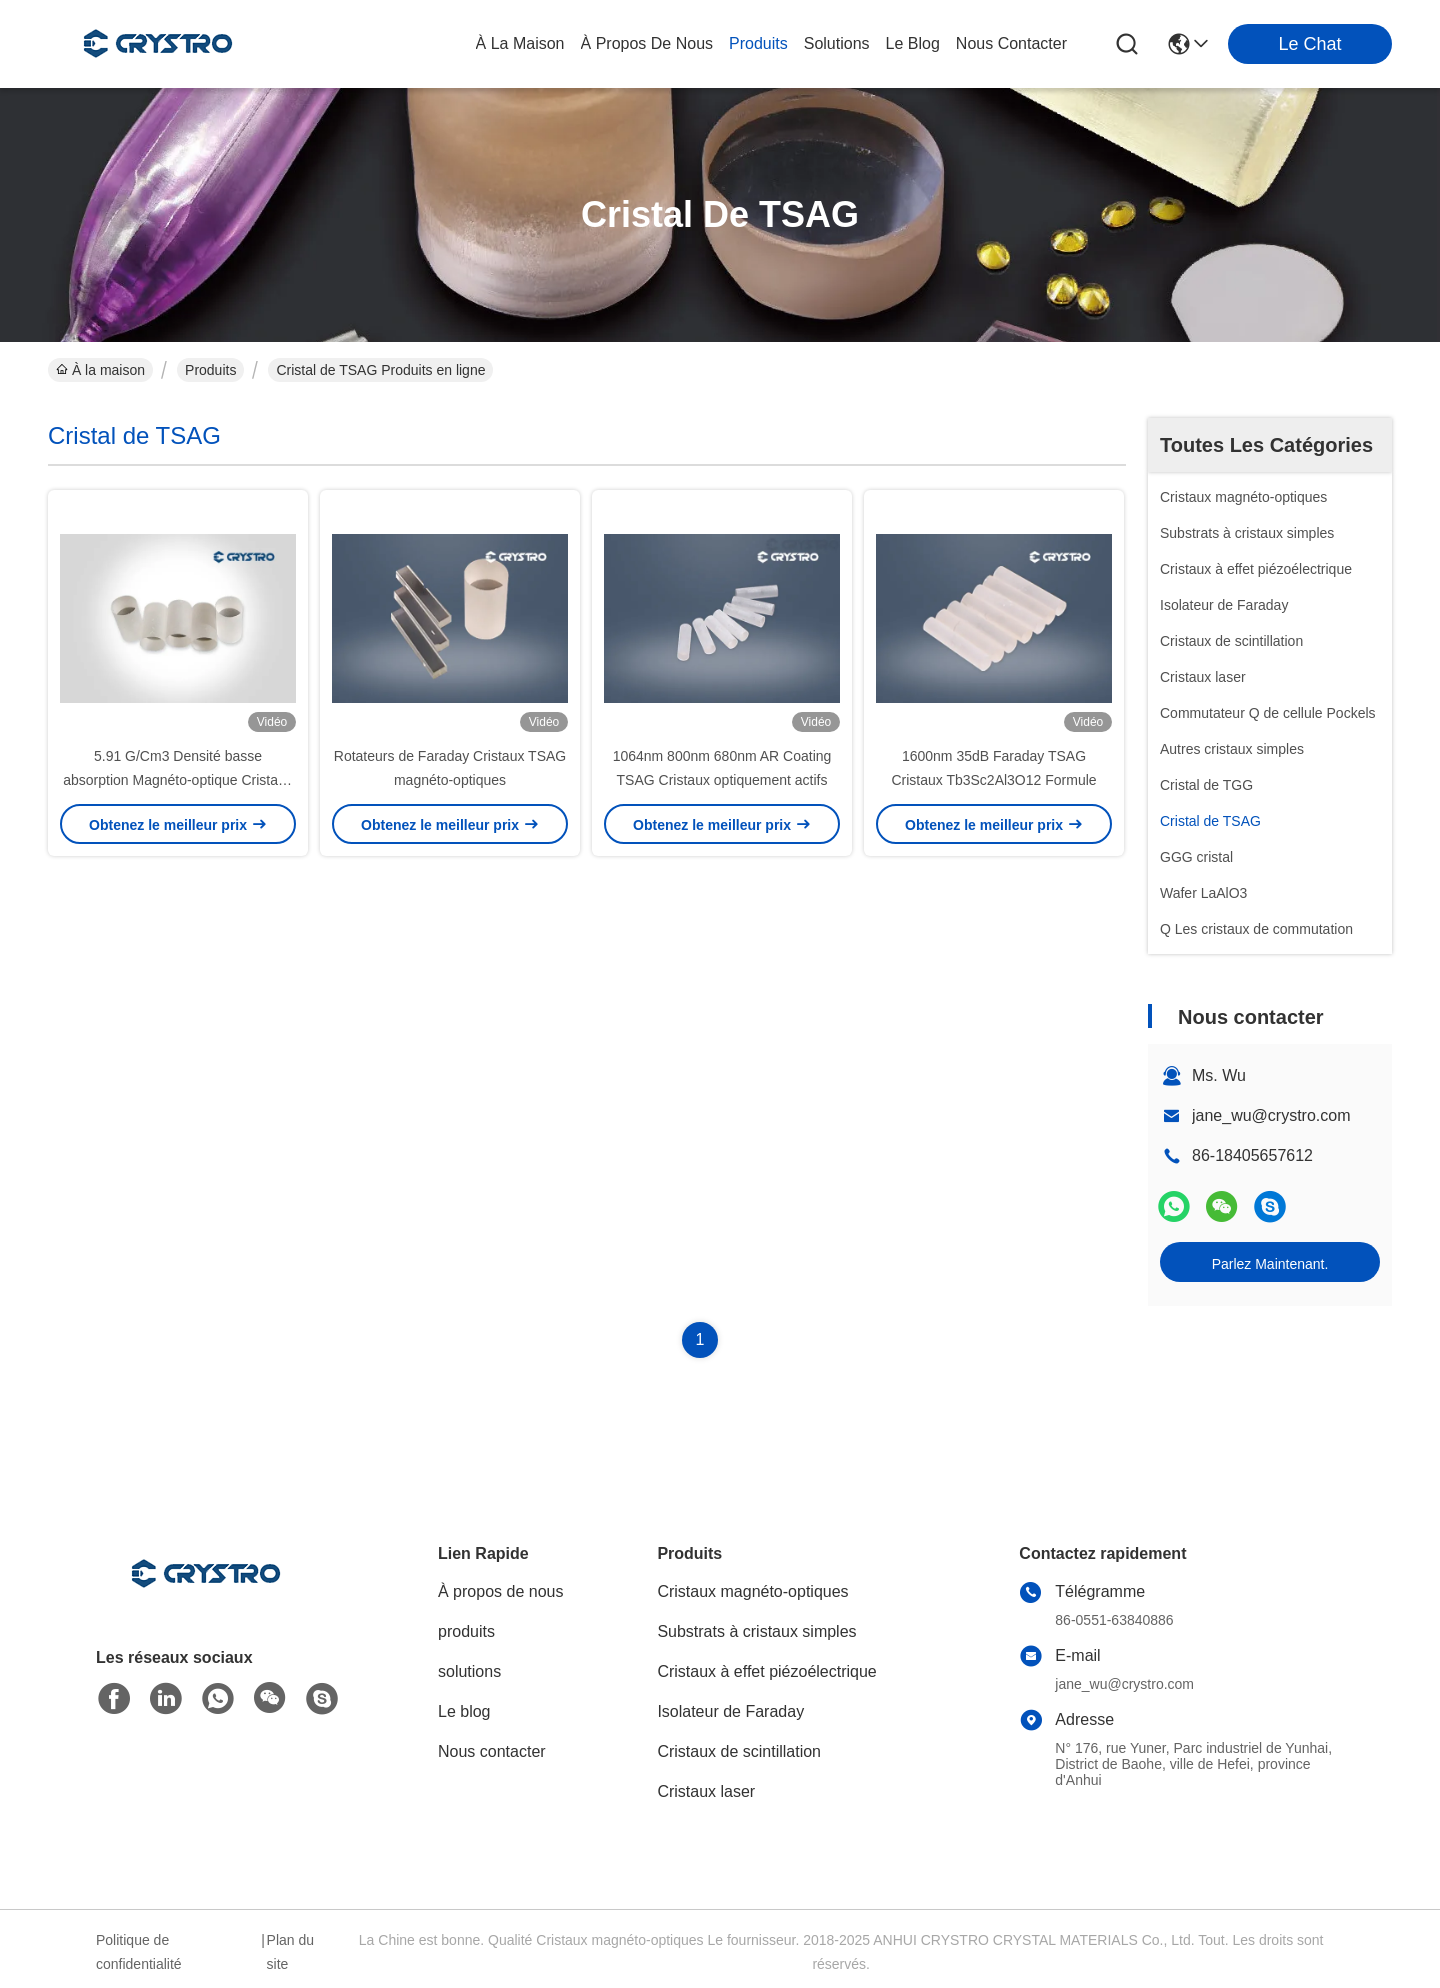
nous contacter (1011, 43)
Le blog (464, 1711)
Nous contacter (492, 1751)
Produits (210, 370)
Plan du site (290, 1952)
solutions (837, 43)
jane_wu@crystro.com (1271, 1115)
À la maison (520, 43)
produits (758, 43)
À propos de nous (647, 43)
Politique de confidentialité (139, 1952)
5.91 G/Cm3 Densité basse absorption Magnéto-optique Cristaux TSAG (178, 780)
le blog (913, 43)
